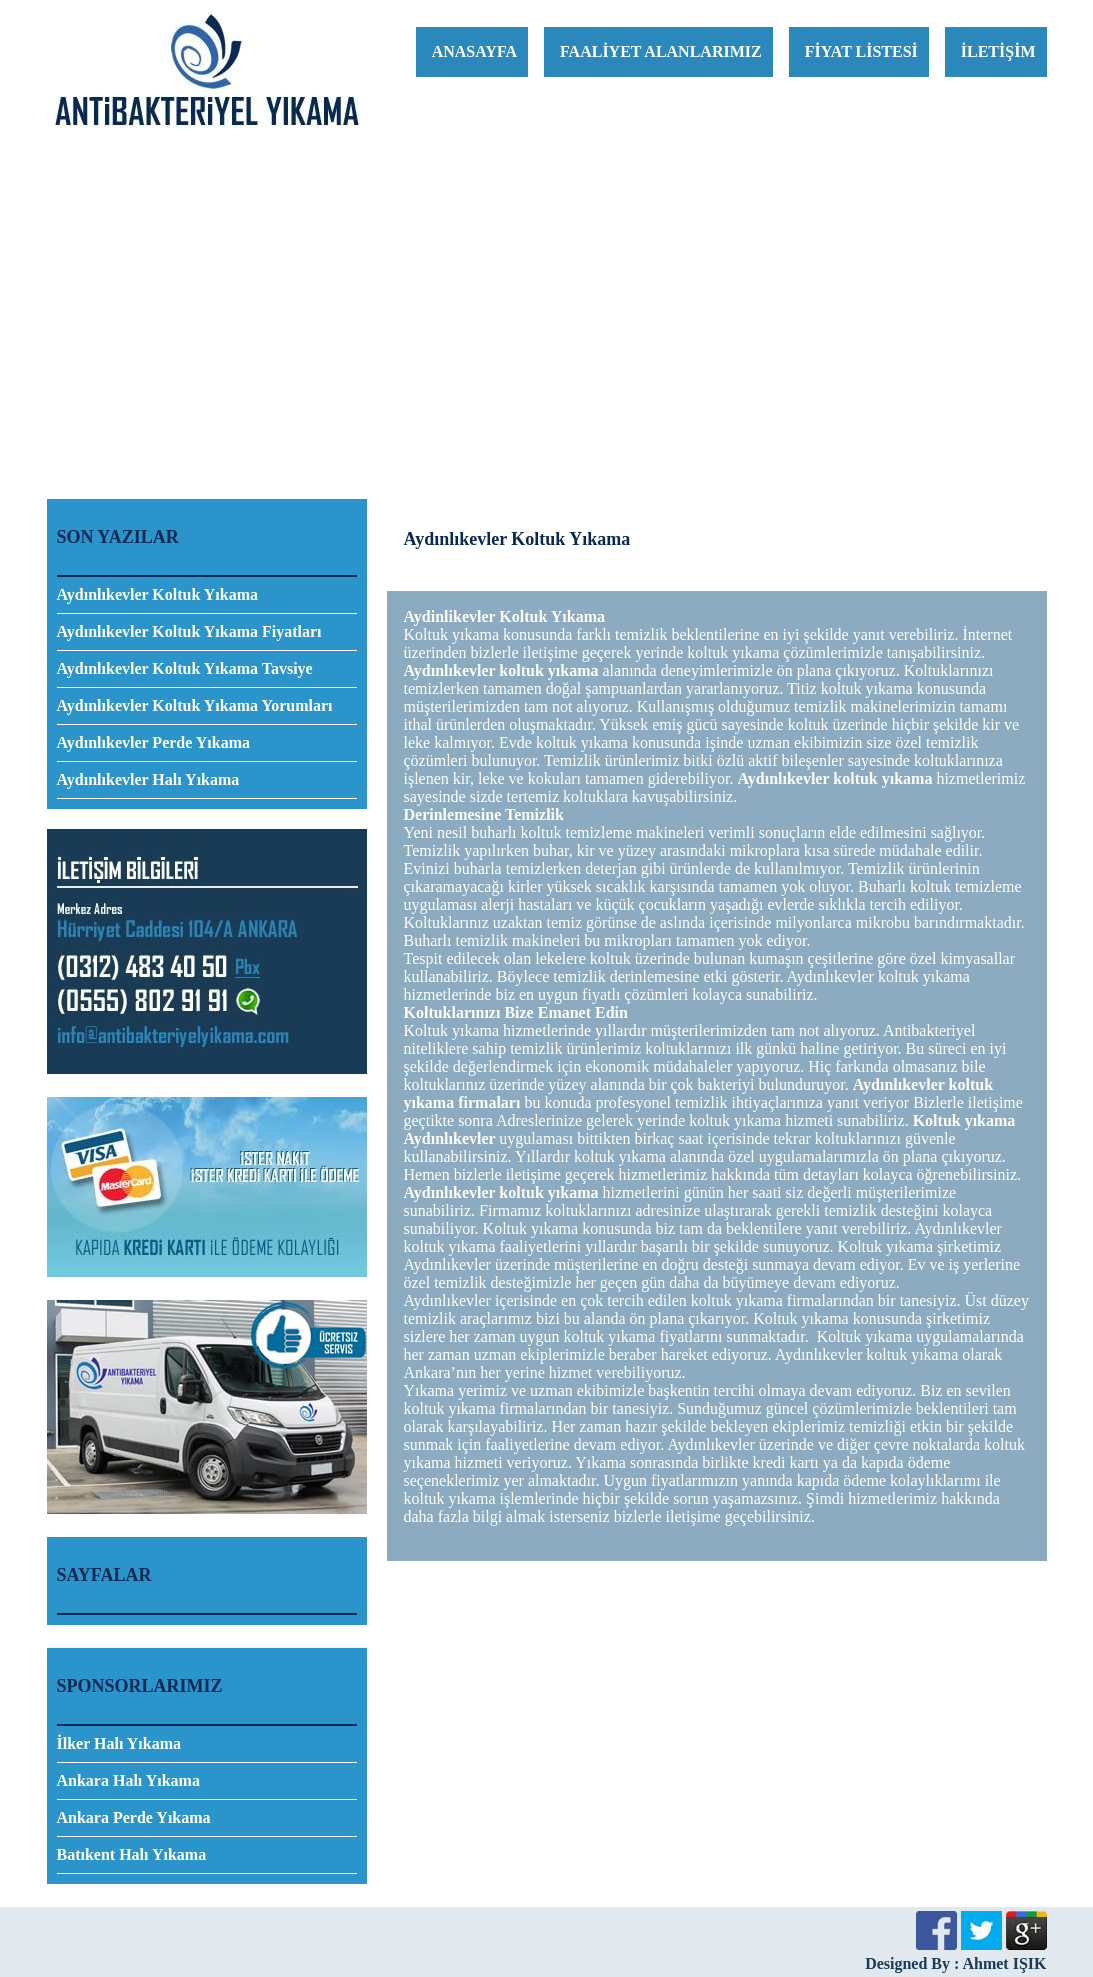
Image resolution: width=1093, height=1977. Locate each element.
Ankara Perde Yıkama (134, 1817)
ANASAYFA (474, 51)
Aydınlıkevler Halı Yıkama (148, 779)
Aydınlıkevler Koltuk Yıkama (158, 594)
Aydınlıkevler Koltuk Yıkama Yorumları (195, 705)
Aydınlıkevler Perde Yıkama (153, 742)
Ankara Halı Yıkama (128, 1780)
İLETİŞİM (998, 51)
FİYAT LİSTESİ (861, 51)
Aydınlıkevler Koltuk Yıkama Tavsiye (185, 668)
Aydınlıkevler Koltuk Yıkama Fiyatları (189, 631)
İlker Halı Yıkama (119, 1743)
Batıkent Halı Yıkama (132, 1854)
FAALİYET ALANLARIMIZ (661, 51)
